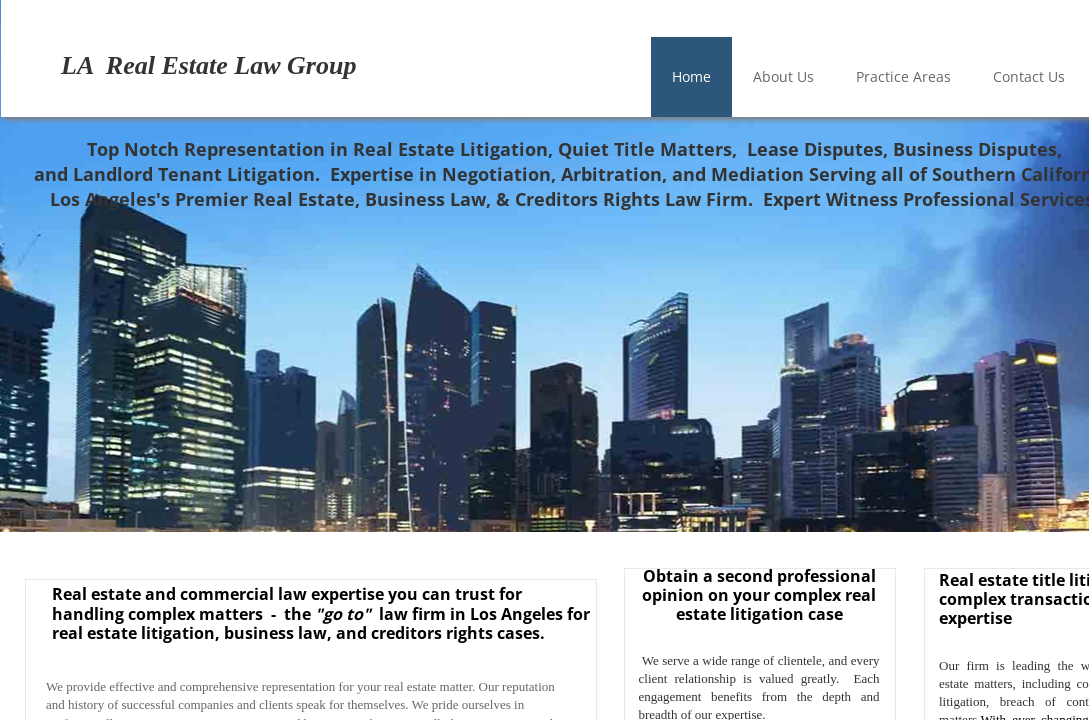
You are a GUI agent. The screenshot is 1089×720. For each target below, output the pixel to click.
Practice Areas (903, 76)
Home (691, 76)
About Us (783, 76)
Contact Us (1029, 76)
